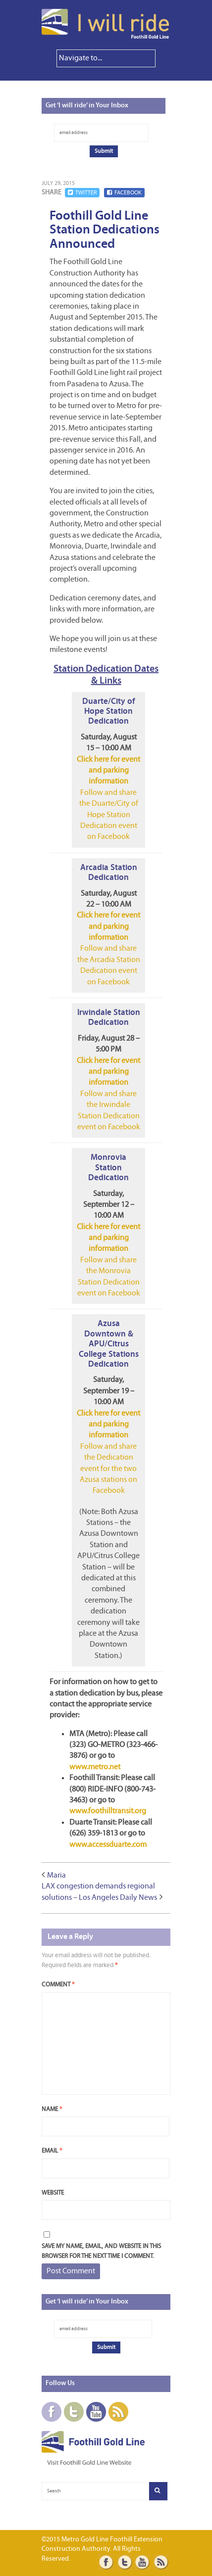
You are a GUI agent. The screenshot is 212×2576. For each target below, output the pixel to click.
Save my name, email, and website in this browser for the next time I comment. (101, 2251)
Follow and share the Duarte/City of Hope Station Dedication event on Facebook (108, 815)
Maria (56, 1876)
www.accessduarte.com (108, 1845)
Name (52, 2109)
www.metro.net (94, 1767)
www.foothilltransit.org (107, 1811)
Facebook (124, 192)
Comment (58, 1984)
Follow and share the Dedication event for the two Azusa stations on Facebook (108, 1469)
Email (52, 2151)
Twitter (82, 192)
